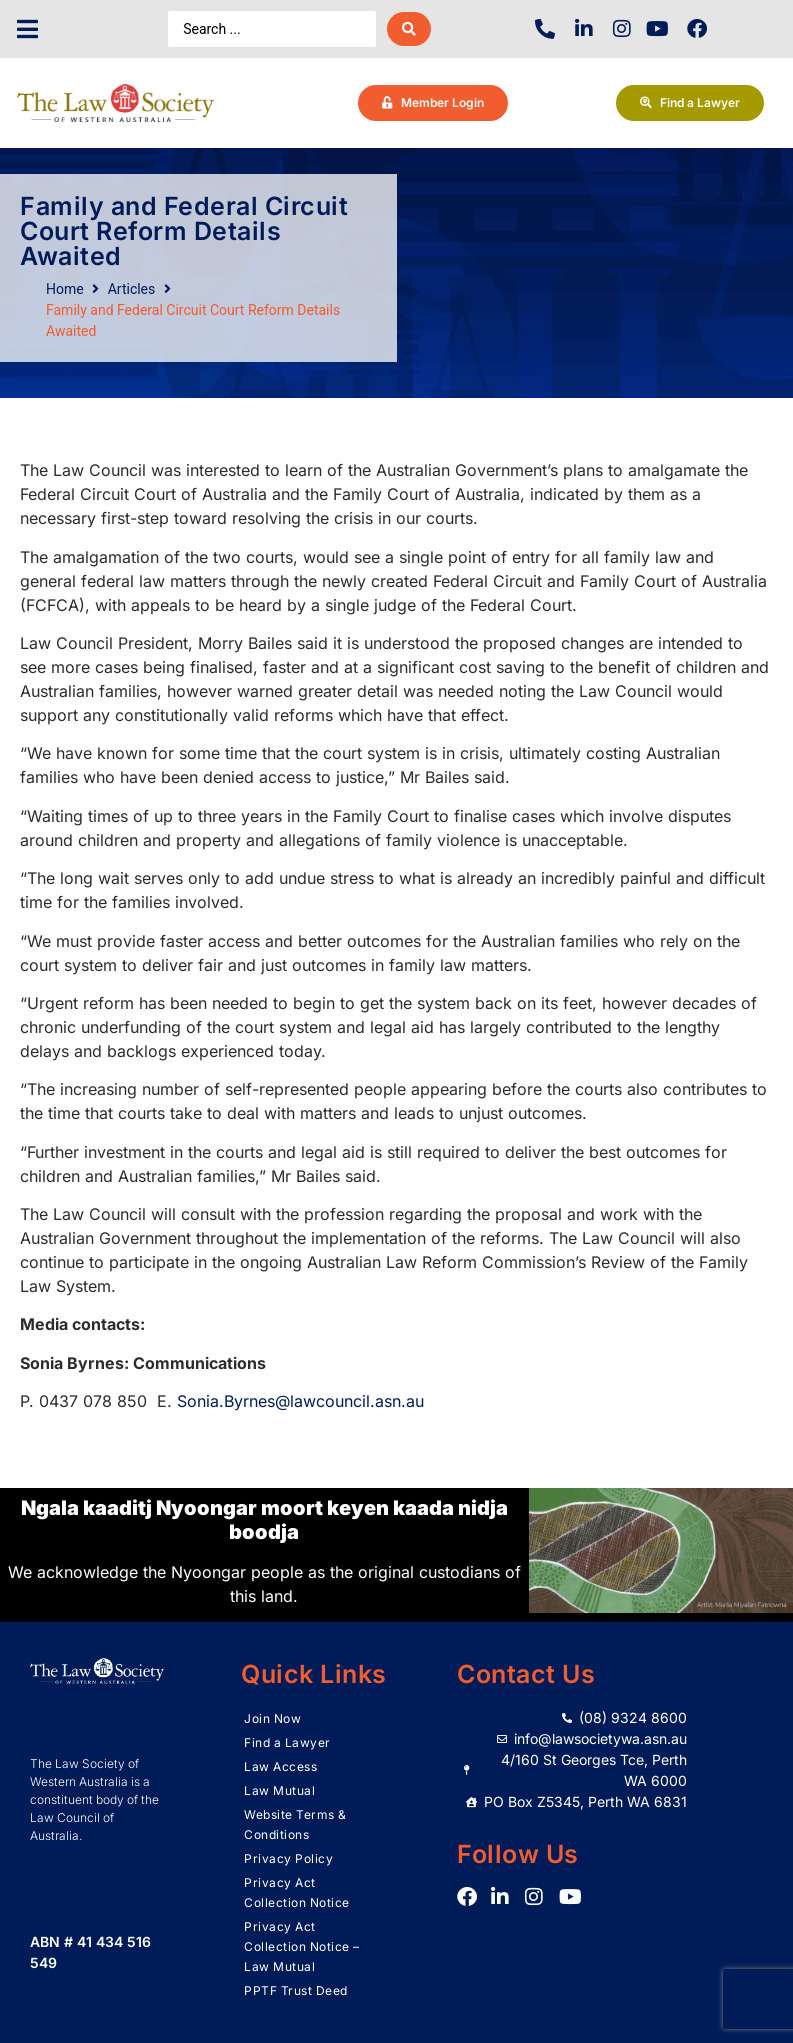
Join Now (272, 1718)
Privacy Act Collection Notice (297, 1892)
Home (65, 289)
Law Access (280, 1766)
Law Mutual (279, 1790)
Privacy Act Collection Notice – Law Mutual (302, 1946)
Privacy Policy (288, 1858)
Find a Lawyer (287, 1742)
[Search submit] (409, 29)
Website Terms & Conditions (295, 1824)
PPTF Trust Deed (296, 1990)
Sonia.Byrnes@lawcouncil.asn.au (300, 1401)
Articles (132, 289)
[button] (27, 29)
